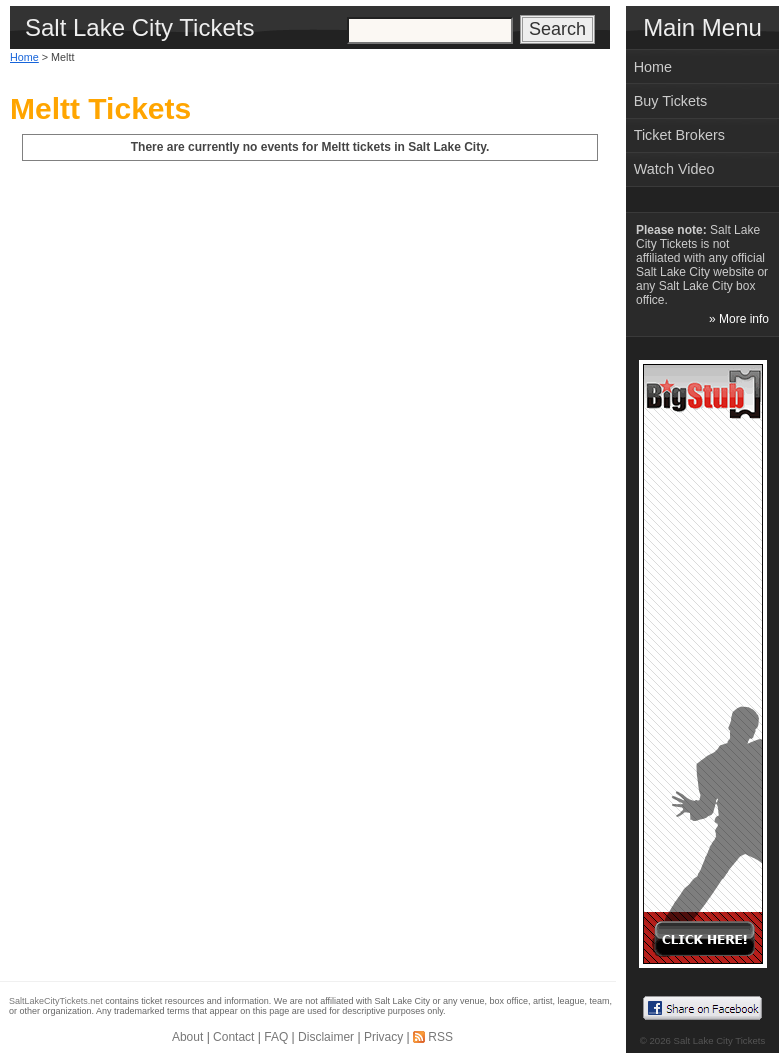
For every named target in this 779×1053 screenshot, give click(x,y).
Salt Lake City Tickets (720, 1040)
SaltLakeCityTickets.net (56, 1001)
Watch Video (674, 169)
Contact (233, 1037)
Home (24, 57)
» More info (739, 319)
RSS (440, 1037)
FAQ (276, 1037)
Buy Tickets (671, 101)
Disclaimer (326, 1037)
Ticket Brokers (679, 135)
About (187, 1037)
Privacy (383, 1037)
